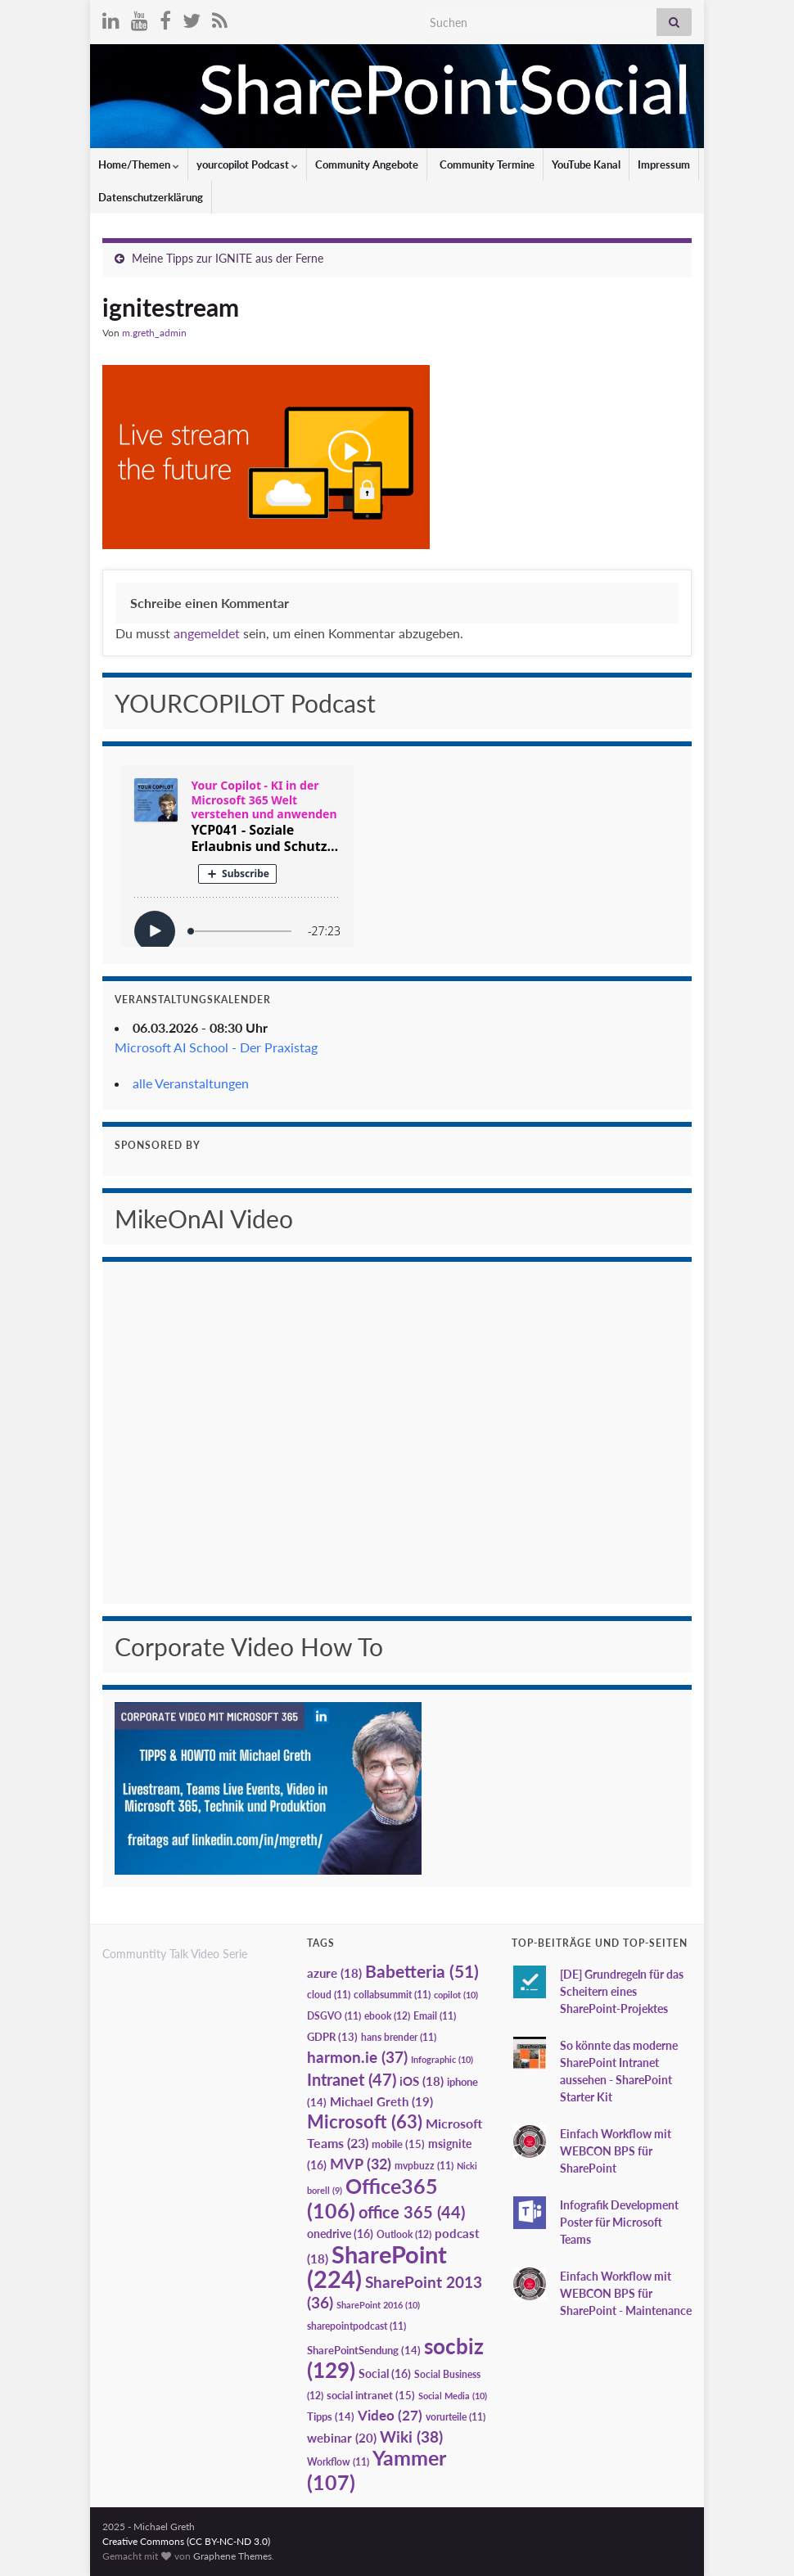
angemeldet (207, 633)
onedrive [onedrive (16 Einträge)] (340, 2233)
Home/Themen (138, 164)
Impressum (664, 164)
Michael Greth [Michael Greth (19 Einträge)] (381, 2101)
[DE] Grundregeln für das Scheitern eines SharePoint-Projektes (621, 1991)
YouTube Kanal (586, 164)
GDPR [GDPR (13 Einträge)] (332, 2036)
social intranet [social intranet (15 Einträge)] (371, 2395)
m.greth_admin (154, 333)
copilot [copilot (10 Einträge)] (456, 1994)
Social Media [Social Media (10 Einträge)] (452, 2395)
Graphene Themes (232, 2556)
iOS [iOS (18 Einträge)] (421, 2081)
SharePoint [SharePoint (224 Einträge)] (377, 2266)
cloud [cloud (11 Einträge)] (328, 1994)
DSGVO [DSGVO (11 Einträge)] (334, 2016)
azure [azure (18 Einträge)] (334, 1973)
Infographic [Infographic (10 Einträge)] (442, 2059)
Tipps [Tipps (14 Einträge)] (330, 2416)
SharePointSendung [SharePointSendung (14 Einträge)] (364, 2350)
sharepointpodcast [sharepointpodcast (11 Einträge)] (356, 2326)
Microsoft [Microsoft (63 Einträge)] (364, 2121)
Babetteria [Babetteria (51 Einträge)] (422, 1971)
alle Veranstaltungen (191, 1083)
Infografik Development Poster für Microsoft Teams (619, 2222)
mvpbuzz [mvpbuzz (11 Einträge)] (424, 2165)
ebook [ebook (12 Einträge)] (387, 2016)
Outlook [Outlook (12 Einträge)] (404, 2234)
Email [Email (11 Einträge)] (434, 2016)
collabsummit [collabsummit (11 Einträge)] (392, 1994)
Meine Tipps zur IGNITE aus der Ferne (227, 258)
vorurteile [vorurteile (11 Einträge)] (455, 2417)
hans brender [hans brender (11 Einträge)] (398, 2037)
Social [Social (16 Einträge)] (385, 2373)
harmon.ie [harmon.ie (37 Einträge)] (357, 2057)
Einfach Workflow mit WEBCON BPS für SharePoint (615, 2151)
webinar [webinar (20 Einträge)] (342, 2437)
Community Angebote (366, 164)
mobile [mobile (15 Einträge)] (398, 2143)
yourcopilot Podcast (247, 164)
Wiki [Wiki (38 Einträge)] (411, 2436)
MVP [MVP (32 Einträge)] (360, 2164)
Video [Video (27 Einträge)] (390, 2415)
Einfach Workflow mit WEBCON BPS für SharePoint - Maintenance (626, 2293)
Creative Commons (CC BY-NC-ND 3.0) (186, 2541)
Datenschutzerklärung (150, 197)
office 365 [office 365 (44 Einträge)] (412, 2212)
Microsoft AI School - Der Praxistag (216, 1047)
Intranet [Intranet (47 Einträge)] (351, 2079)
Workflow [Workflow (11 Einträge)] (338, 2462)
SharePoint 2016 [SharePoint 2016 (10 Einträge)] (378, 2304)
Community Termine (486, 164)
